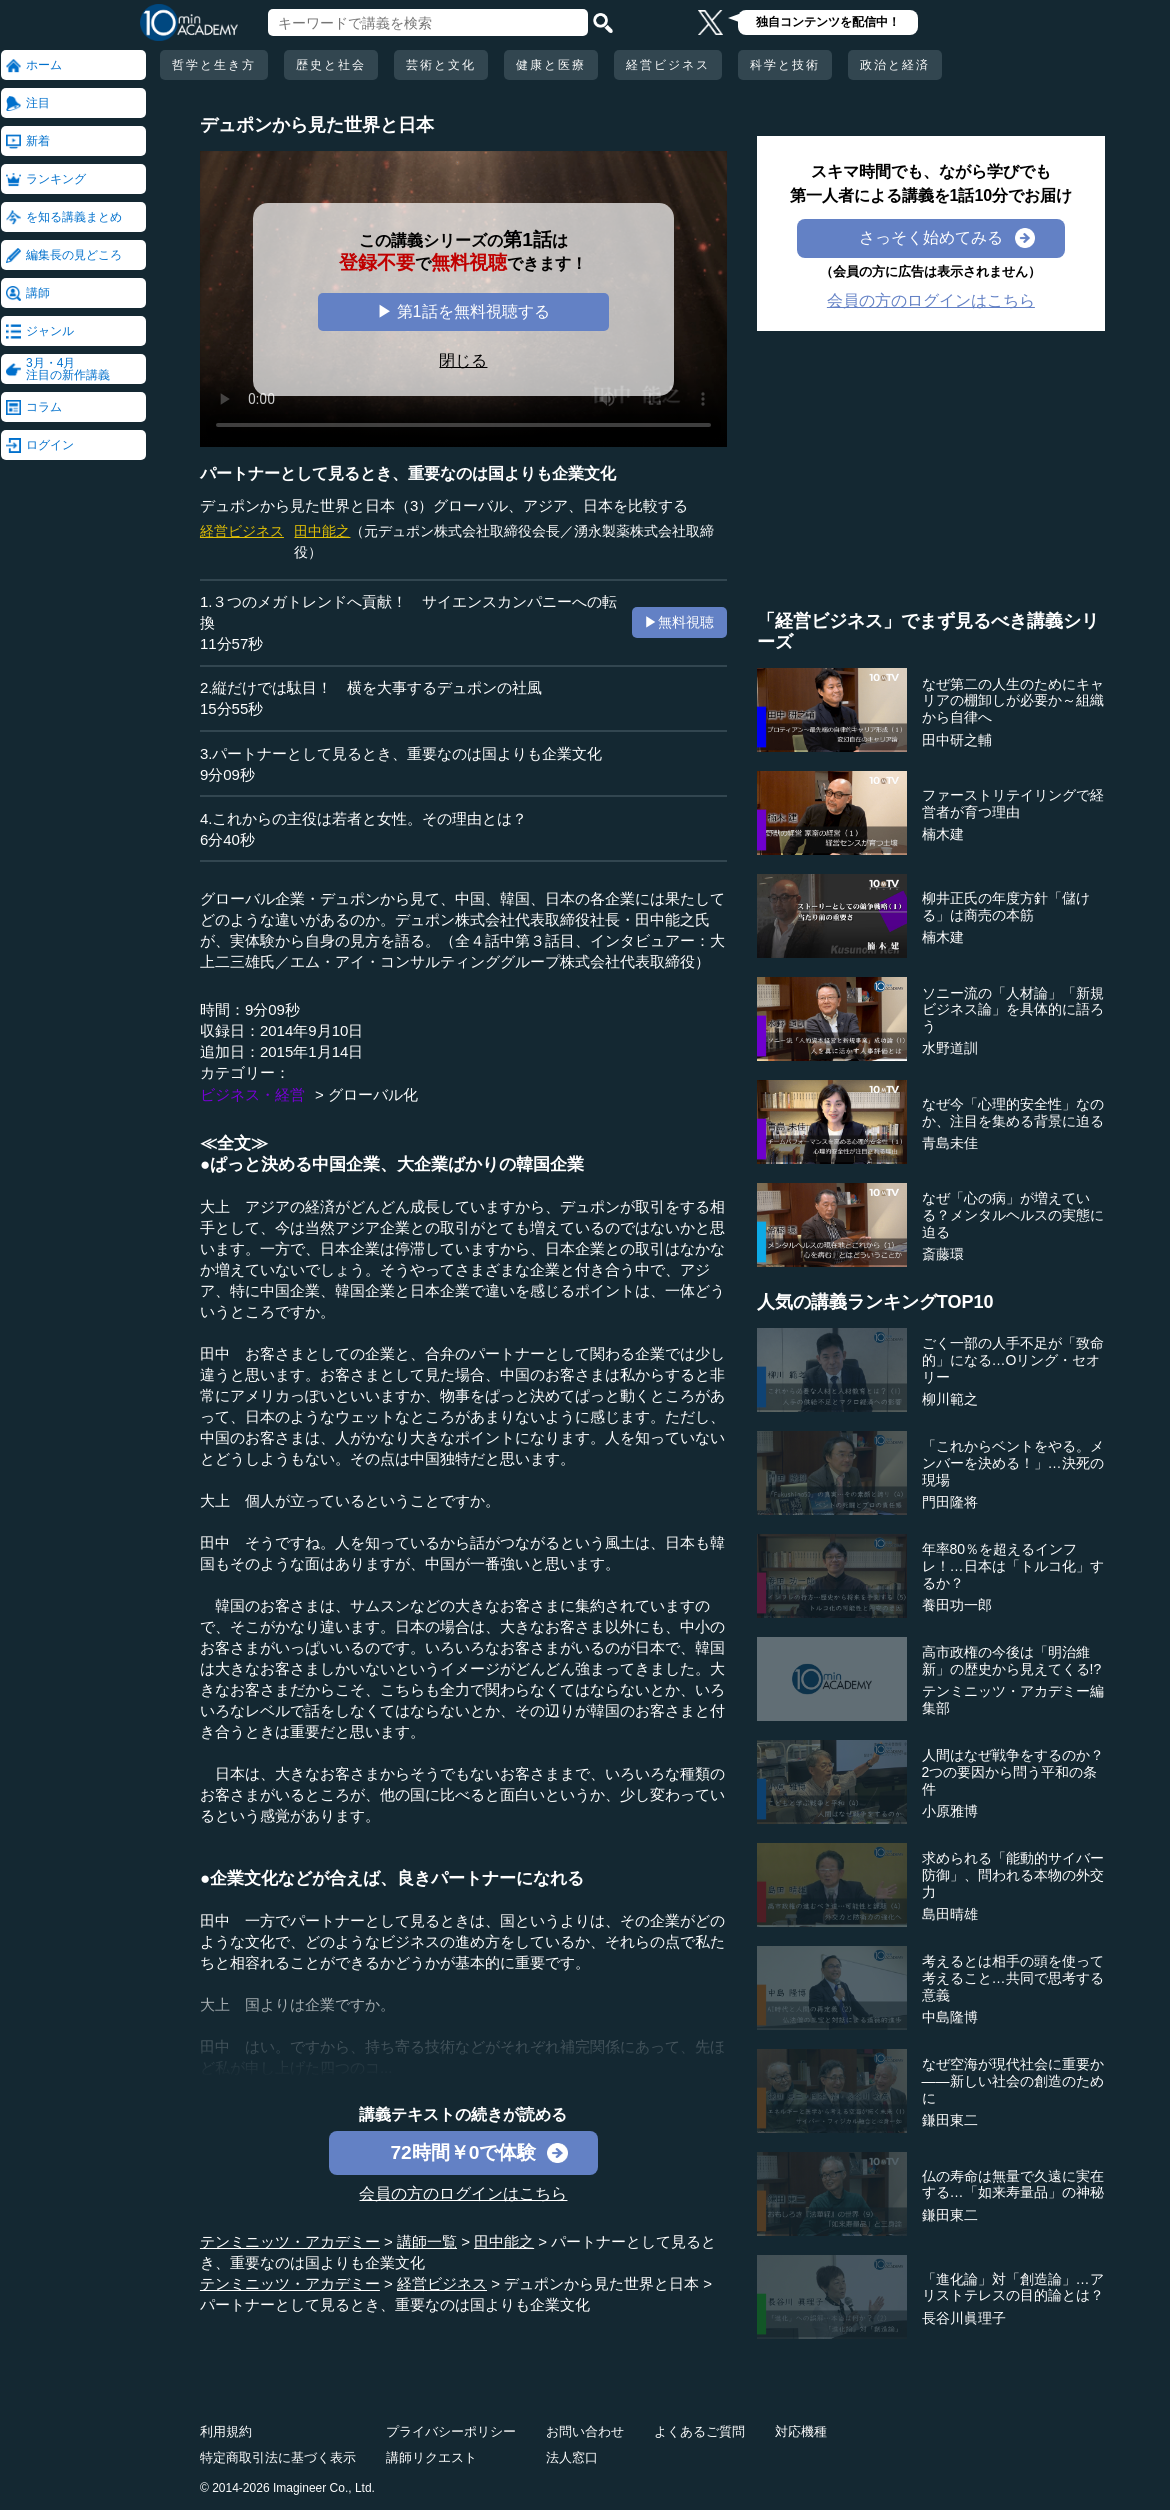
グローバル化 (373, 1094)
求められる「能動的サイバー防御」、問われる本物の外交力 (1013, 1875)
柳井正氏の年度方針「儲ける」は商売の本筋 (1006, 906)
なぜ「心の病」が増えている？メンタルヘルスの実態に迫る (1013, 1215)
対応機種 (801, 2431)
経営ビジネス (668, 65)
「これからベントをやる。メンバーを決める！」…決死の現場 (1013, 1463)
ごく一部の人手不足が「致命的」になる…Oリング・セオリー (1013, 1360)
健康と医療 (551, 65)
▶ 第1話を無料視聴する (463, 311)
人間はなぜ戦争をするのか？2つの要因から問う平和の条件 (1013, 1772)
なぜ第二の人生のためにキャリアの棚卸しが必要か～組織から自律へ (1013, 701)
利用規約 (226, 2431)
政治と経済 (895, 65)
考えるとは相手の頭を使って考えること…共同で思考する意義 (1013, 1978)
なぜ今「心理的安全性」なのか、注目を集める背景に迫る (1013, 1112)
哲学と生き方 (214, 65)
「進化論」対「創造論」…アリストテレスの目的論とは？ (1013, 2287)
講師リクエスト (431, 2457)
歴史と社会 (331, 65)
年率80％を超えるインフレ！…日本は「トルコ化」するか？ (1013, 1566)
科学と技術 (785, 65)
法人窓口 (572, 2457)
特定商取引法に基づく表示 (278, 2457)
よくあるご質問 (699, 2431)
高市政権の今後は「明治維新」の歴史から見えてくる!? (1012, 1660)
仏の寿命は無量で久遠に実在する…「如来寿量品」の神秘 (1013, 2184)
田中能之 (322, 531)
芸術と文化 (441, 65)
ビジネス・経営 (252, 1094)
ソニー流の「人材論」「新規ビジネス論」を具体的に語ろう (1013, 1010)
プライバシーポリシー (451, 2431)
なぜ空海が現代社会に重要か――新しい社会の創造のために (1013, 2081)
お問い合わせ (585, 2431)
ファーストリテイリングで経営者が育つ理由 (1013, 803)
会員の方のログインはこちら (463, 2193)
